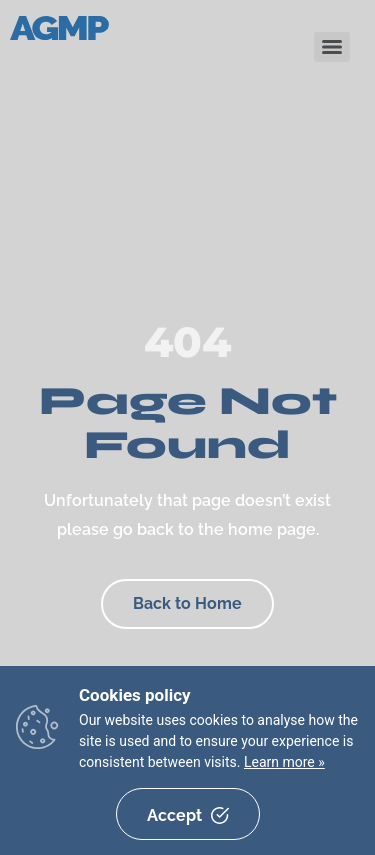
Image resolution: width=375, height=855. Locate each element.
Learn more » (284, 762)
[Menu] (332, 47)
